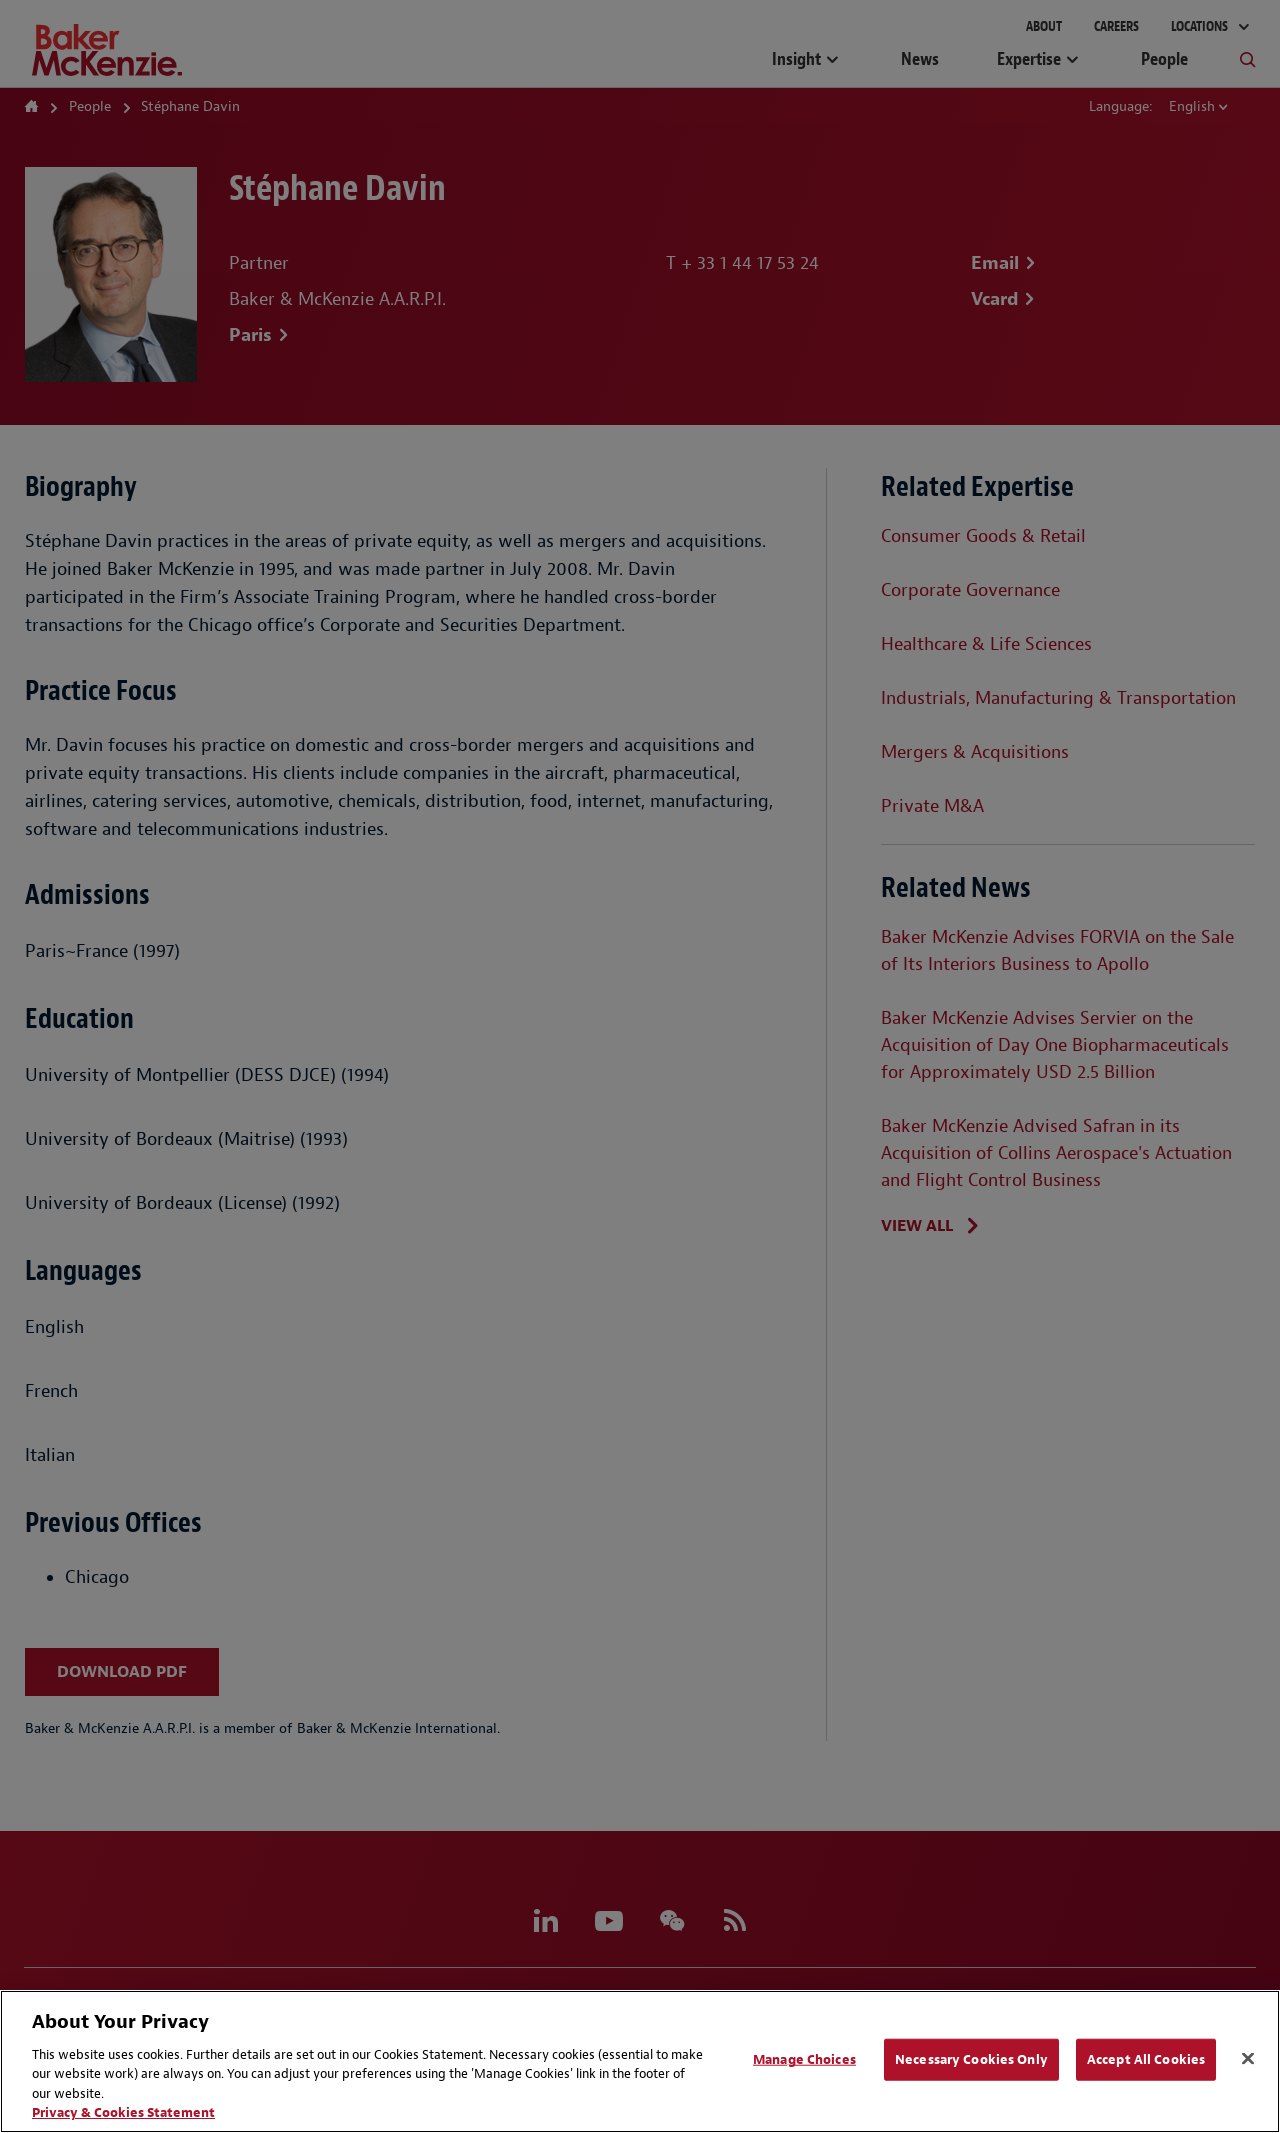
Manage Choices (804, 2059)
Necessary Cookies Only (971, 2059)
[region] (640, 2061)
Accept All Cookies (1146, 2059)
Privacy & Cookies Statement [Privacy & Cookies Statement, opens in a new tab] (123, 2112)
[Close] (1248, 2059)
